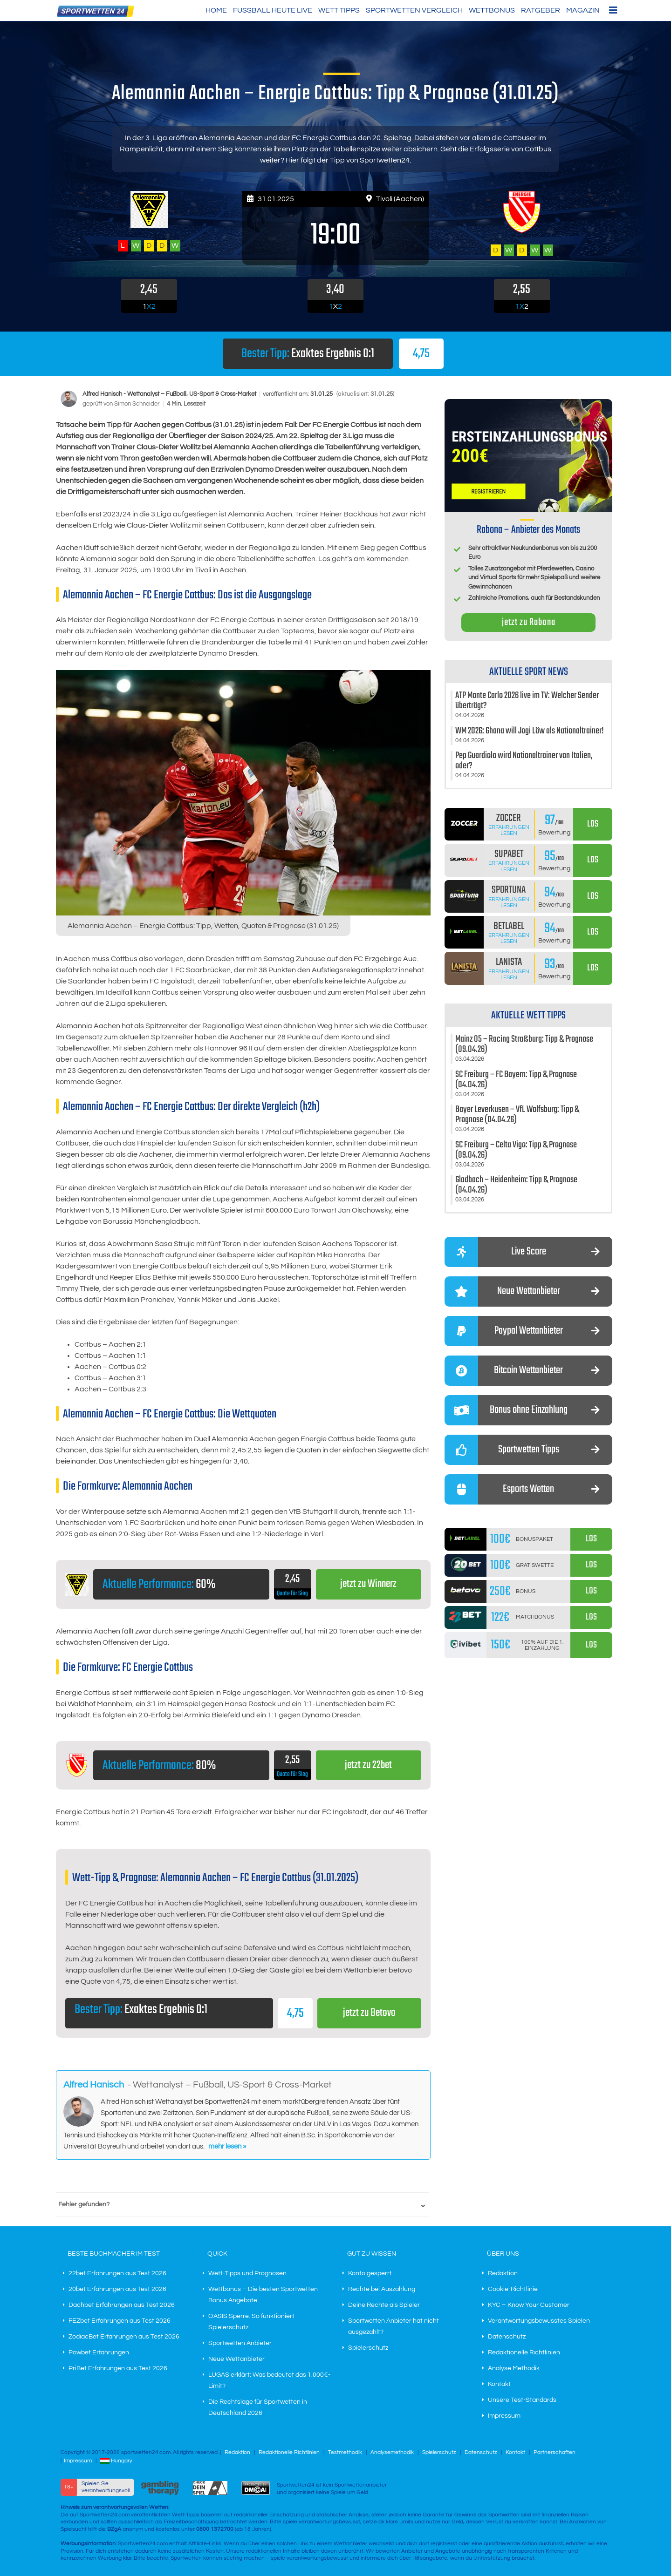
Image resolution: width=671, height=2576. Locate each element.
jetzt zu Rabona (528, 622)
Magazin (583, 10)
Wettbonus (492, 10)
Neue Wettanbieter (236, 2359)
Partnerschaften (554, 2453)
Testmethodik (345, 2453)
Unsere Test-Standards (522, 2400)
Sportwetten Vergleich (414, 10)
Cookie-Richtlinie (513, 2289)
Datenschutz (507, 2337)
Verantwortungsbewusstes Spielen (539, 2321)
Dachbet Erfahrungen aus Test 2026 (121, 2305)
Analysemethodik (392, 2453)
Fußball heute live (272, 10)
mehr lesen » (227, 2146)
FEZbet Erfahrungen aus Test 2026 (119, 2321)
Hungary (116, 2461)
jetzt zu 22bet (368, 1765)
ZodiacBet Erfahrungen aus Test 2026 (123, 2337)
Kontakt (499, 2384)
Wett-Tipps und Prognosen (247, 2274)
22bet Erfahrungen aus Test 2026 (117, 2274)
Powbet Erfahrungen (98, 2353)
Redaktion (503, 2274)
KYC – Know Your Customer (528, 2305)
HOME (216, 10)
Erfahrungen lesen (508, 830)
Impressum (504, 2416)
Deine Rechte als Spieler (384, 2305)
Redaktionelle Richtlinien (524, 2353)
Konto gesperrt (370, 2274)
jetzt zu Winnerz (368, 1584)
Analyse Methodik (514, 2369)
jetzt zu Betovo (369, 2013)
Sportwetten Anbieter (240, 2343)
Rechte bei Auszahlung (381, 2289)
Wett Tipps (339, 10)
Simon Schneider (137, 403)
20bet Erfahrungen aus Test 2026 (117, 2289)
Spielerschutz (368, 2348)
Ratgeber (540, 10)
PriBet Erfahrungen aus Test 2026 (117, 2369)
